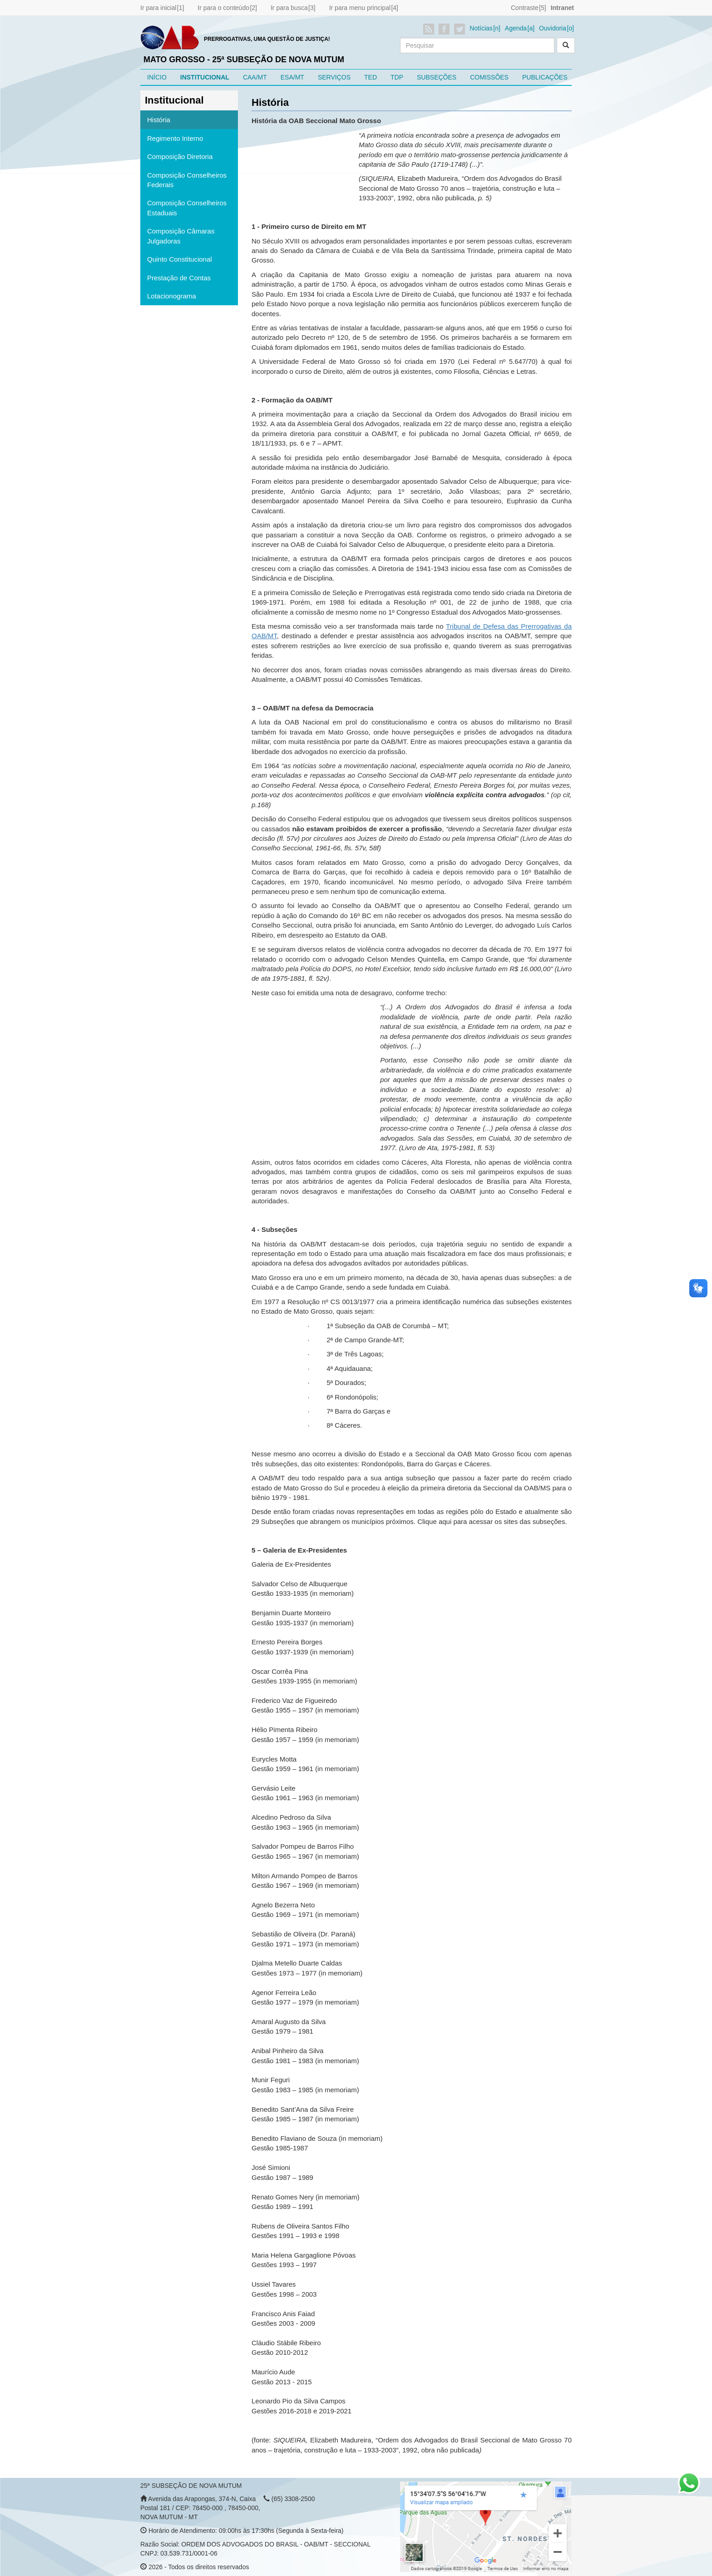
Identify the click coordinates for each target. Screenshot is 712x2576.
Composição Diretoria (180, 156)
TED (370, 77)
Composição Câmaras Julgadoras (180, 235)
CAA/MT (255, 77)
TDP (397, 77)
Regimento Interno (175, 138)
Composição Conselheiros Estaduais (187, 207)
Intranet (562, 7)
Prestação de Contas (179, 278)
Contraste (525, 7)
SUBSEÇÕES (436, 77)
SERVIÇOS (334, 77)
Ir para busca (289, 7)
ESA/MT (292, 77)
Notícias (481, 28)
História (158, 120)
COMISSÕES (489, 77)
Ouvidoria (552, 28)
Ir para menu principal (360, 7)
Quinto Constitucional (179, 259)
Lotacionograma (171, 296)
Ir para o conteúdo (223, 7)
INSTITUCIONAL (204, 77)
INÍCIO (157, 77)
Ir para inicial (158, 7)
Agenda (516, 28)
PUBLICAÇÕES (545, 77)
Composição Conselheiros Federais (187, 180)
